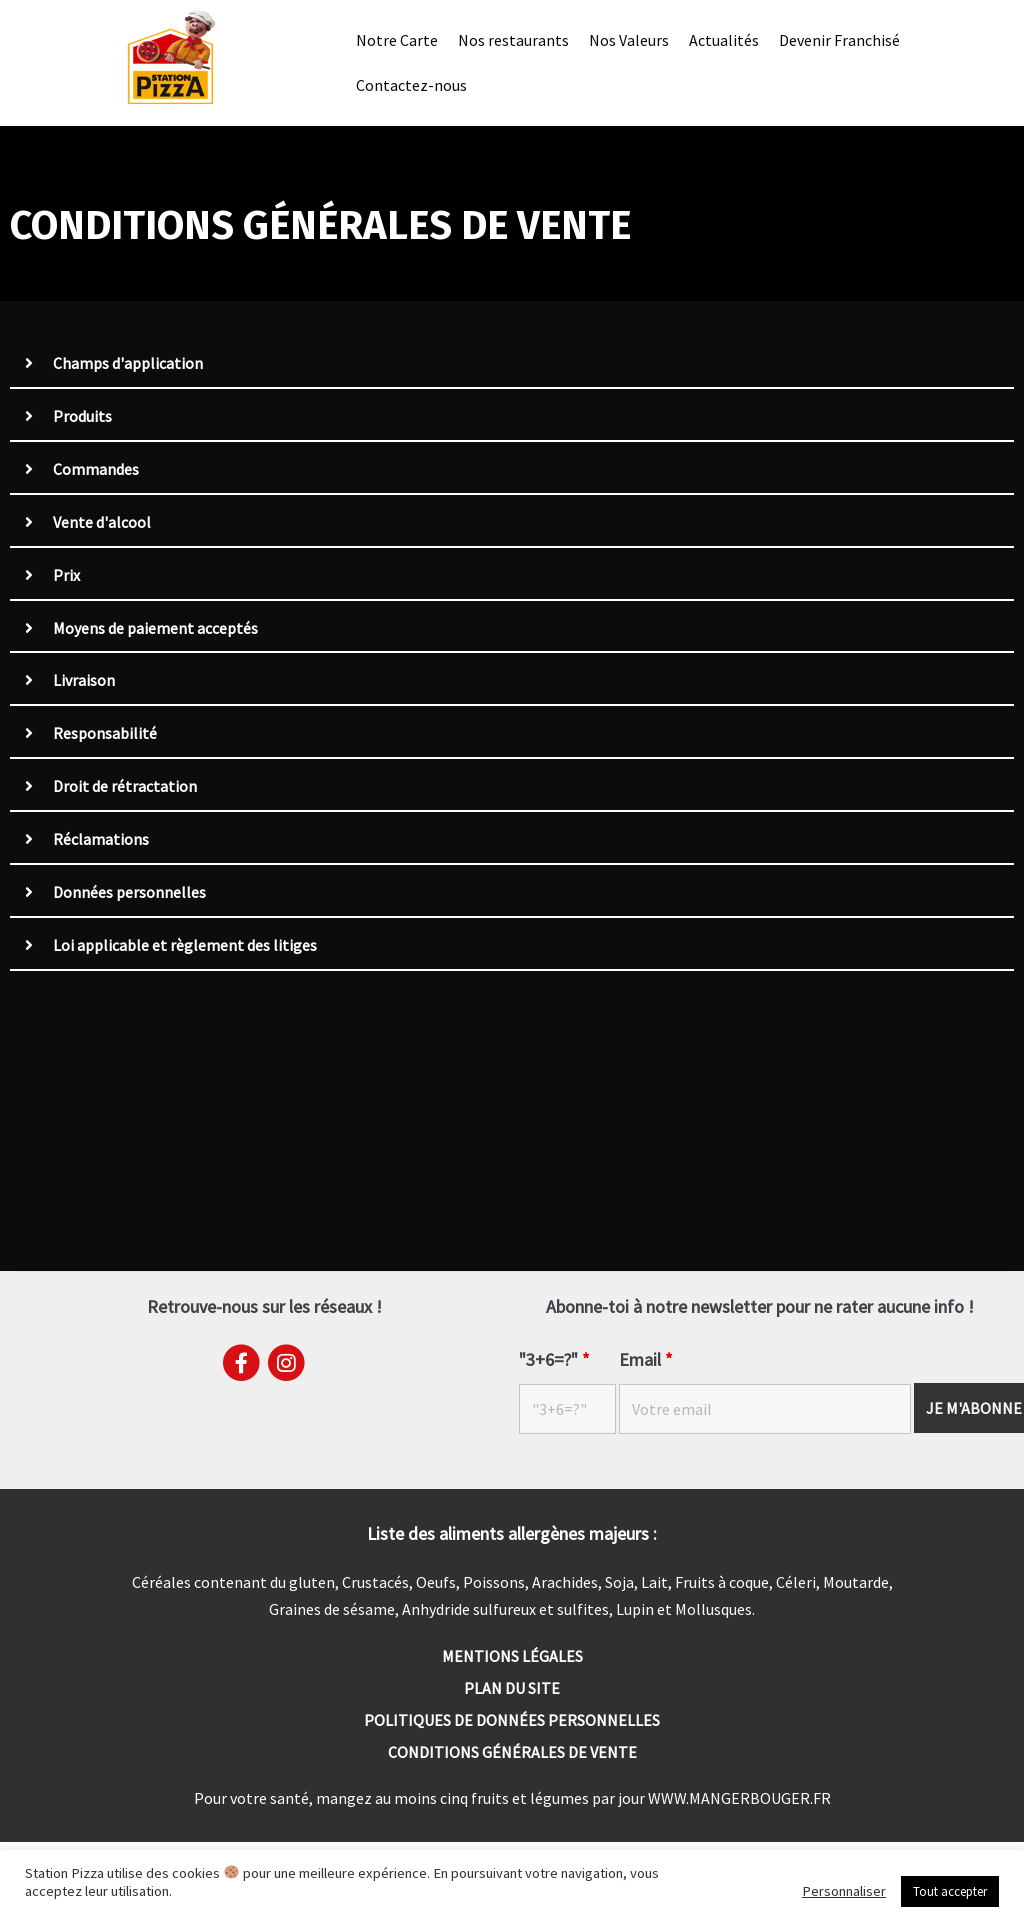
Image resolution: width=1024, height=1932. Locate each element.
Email (646, 1361)
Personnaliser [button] (844, 1891)
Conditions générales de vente (512, 1753)
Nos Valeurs (629, 39)
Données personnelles (129, 894)
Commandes (96, 470)
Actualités (724, 39)
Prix (66, 576)
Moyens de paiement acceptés (155, 629)
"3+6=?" (554, 1361)
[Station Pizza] (171, 58)
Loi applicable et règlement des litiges (185, 947)
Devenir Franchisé (839, 39)
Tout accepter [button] (950, 1891)
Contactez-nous (411, 85)
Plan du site (512, 1689)
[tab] (512, 365)
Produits (82, 417)
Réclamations (101, 841)
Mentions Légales (512, 1657)
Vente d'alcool (102, 523)
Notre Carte (397, 39)
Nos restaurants (513, 39)
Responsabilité (105, 735)
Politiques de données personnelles (512, 1721)
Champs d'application (128, 364)
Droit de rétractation (125, 788)
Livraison (84, 682)
